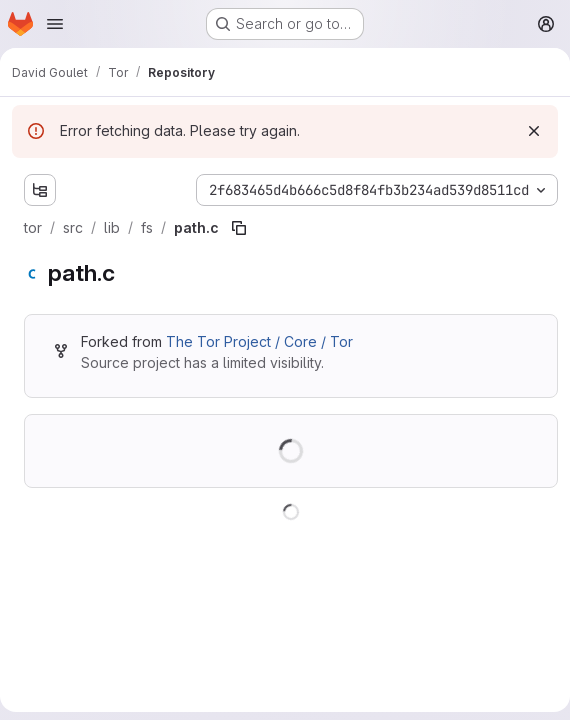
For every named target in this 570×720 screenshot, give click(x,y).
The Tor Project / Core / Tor (259, 341)
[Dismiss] (534, 131)
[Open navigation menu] (55, 24)
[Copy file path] (239, 228)
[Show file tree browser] (40, 190)
